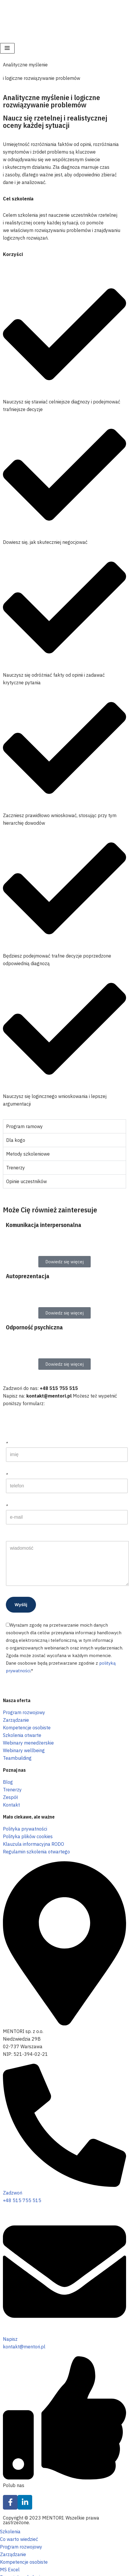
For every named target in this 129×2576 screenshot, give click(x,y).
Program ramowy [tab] (24, 1126)
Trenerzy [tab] (15, 1168)
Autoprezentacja (27, 1276)
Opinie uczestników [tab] (26, 1181)
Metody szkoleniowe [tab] (28, 1154)
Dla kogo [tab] (15, 1140)
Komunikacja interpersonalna (43, 1225)
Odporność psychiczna (34, 1327)
